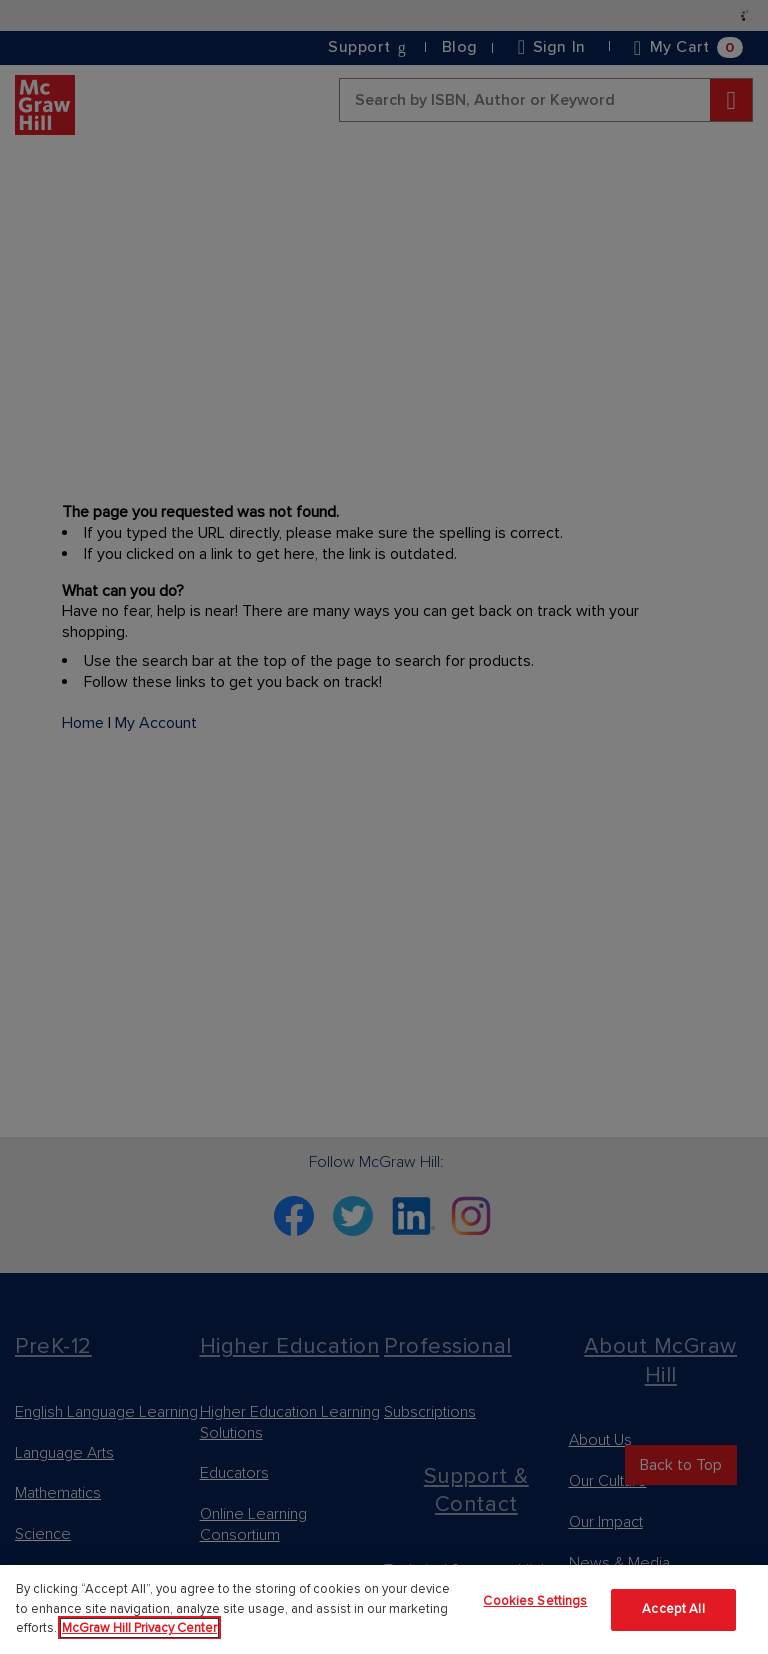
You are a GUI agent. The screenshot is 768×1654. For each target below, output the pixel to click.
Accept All (673, 1609)
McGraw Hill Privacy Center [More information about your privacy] (139, 1628)
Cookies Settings (535, 1601)
